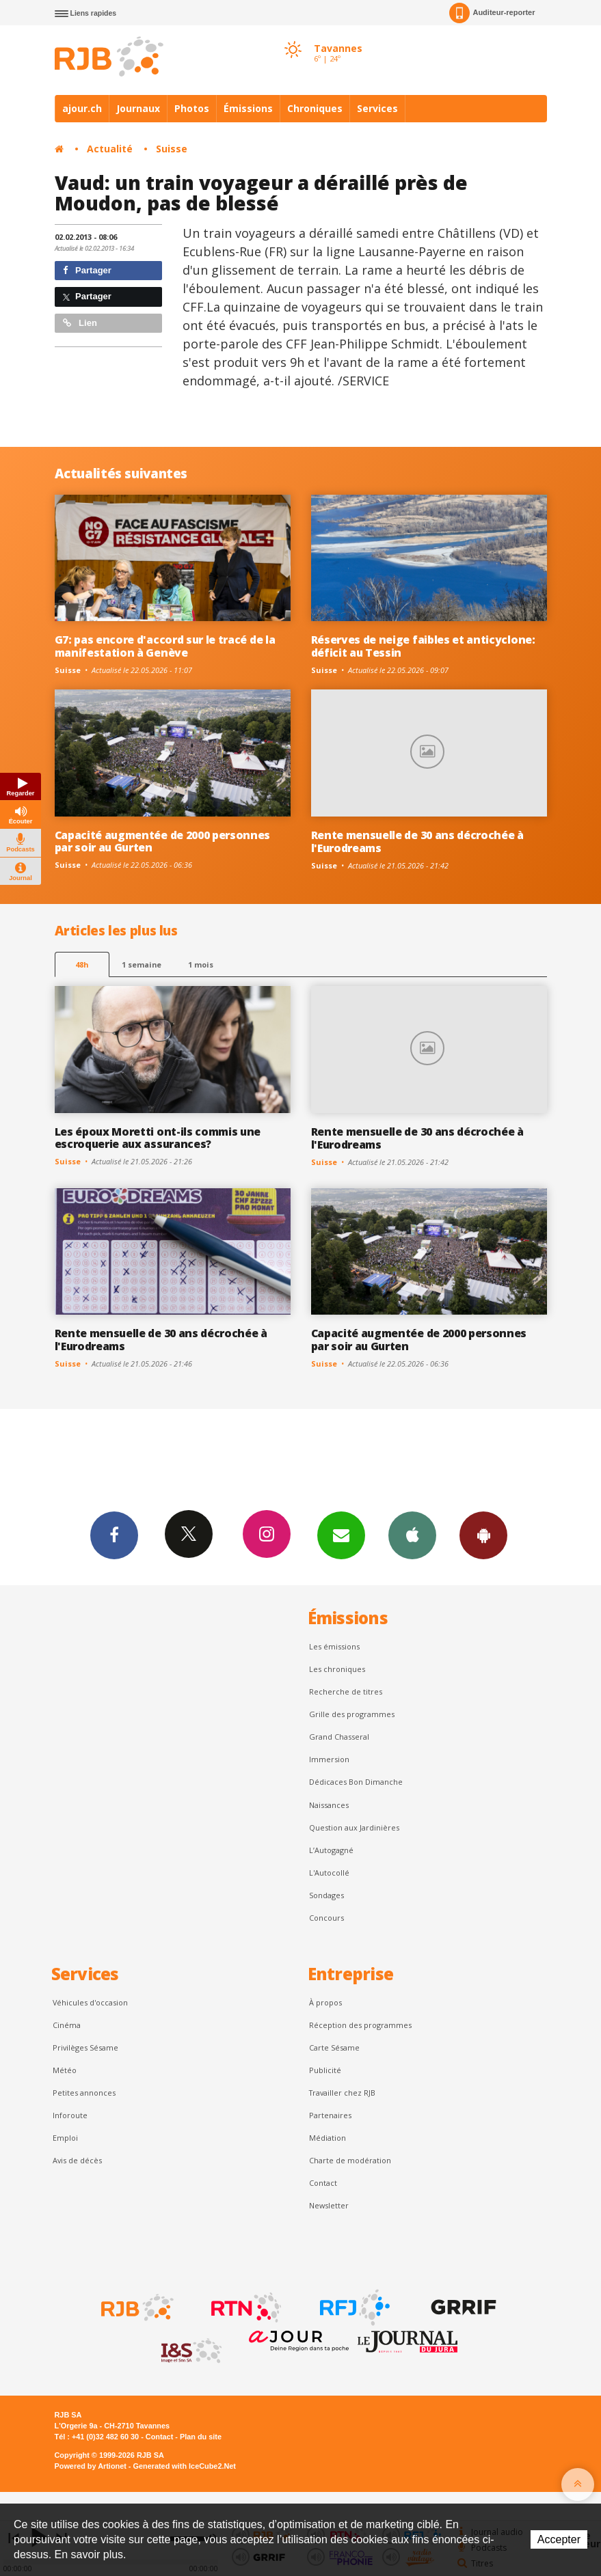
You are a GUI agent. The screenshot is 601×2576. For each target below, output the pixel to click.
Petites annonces (84, 2092)
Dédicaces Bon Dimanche (356, 1781)
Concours (326, 1917)
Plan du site (201, 2437)
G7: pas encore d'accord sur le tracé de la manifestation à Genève (165, 646)
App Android (483, 1534)
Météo (65, 2070)
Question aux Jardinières (354, 1827)
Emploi (65, 2137)
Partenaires (330, 2115)
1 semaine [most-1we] (141, 964)
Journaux (138, 108)
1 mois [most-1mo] (200, 964)
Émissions (248, 108)
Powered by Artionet (90, 2466)
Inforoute (70, 2115)
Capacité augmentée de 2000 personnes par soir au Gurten (163, 841)
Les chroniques (337, 1668)
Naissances (329, 1804)
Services (377, 108)
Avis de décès (77, 2160)
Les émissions (334, 1646)
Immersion (329, 1759)
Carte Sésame (334, 2047)
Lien (80, 323)
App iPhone (412, 1534)
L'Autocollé (329, 1872)
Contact (323, 2182)
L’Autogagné (331, 1850)
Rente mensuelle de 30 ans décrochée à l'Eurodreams (417, 841)
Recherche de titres (345, 1691)
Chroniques (315, 108)
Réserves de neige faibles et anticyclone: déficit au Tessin (423, 646)
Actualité (110, 148)
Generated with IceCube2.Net (184, 2466)
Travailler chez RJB (342, 2092)
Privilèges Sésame (85, 2047)
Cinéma (67, 2024)
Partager (87, 270)
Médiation (327, 2137)
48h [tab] (81, 964)
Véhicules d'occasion (90, 2002)
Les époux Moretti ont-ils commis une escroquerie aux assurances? (158, 1138)
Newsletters (341, 1534)
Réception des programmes (360, 2024)
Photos (191, 108)
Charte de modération (350, 2160)
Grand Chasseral (339, 1736)
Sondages (326, 1895)
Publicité (325, 2070)
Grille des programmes (352, 1714)
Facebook (114, 1534)
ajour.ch (82, 108)
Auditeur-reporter (492, 13)
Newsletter (329, 2205)
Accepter (558, 2539)
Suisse (171, 148)
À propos (325, 2002)
